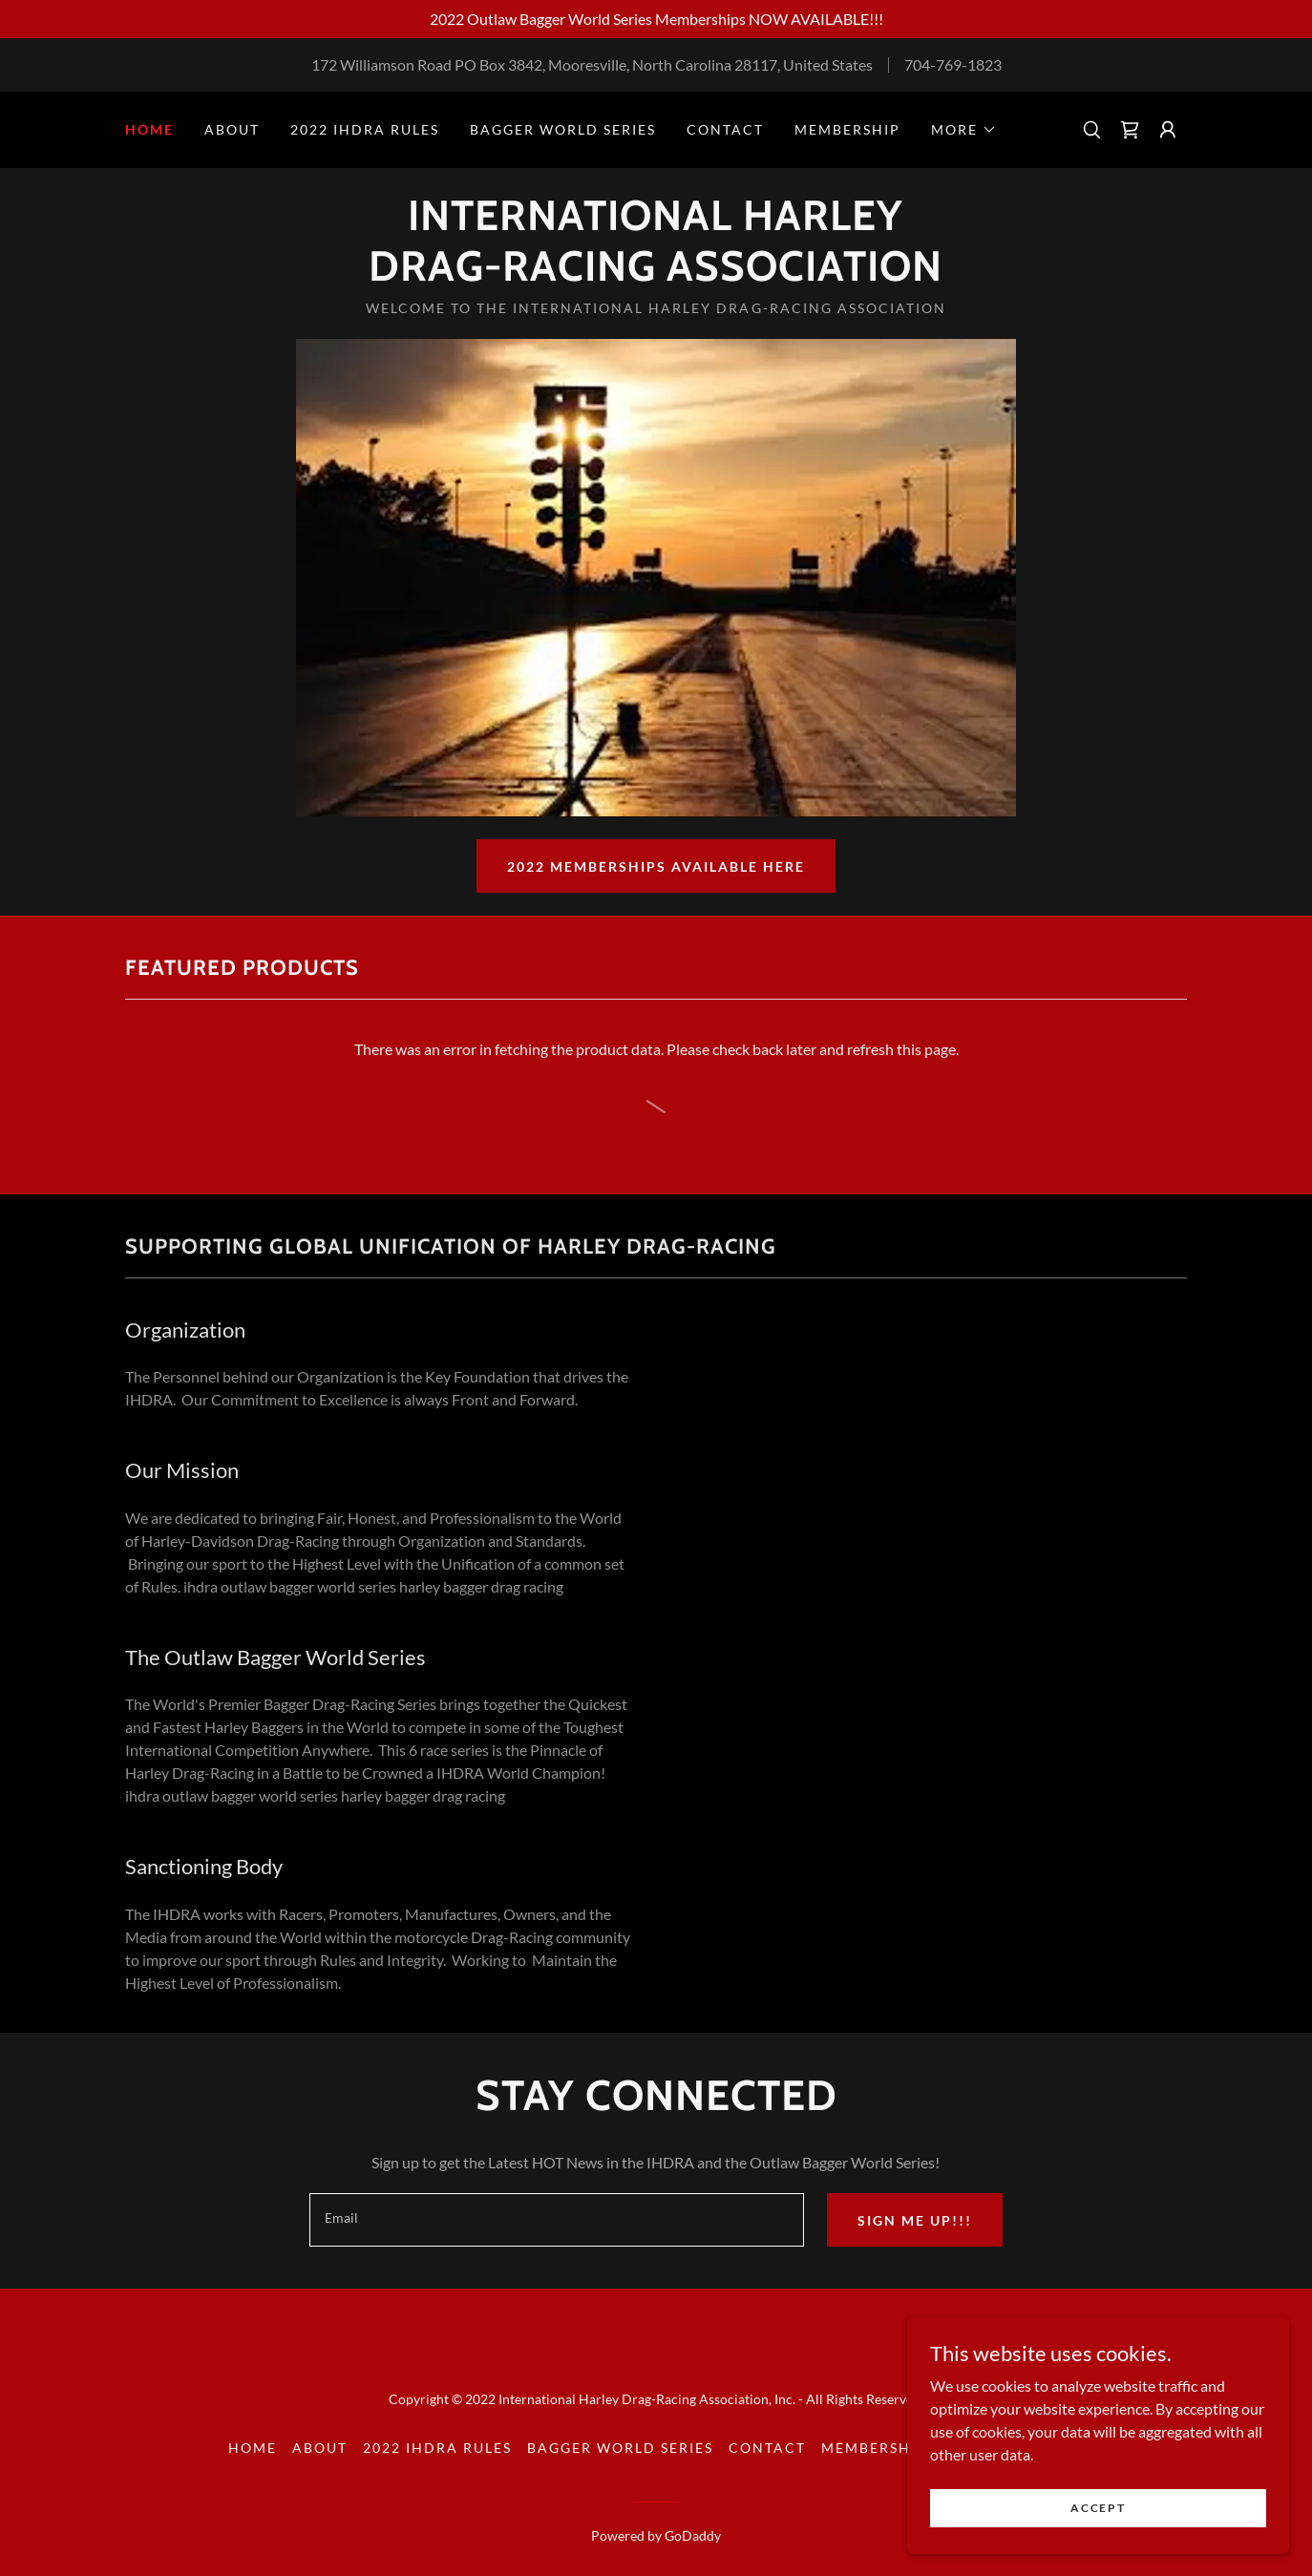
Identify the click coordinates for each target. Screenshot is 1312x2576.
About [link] (232, 129)
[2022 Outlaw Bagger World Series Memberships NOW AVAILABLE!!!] (656, 19)
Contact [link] (725, 129)
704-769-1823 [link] (953, 64)
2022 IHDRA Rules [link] (364, 129)
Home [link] (149, 129)
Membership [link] (847, 129)
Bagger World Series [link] (563, 129)
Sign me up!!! (914, 2220)
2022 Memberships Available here (656, 866)
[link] (1130, 130)
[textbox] (556, 2220)
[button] (964, 129)
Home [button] (252, 2447)
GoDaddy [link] (693, 2535)
